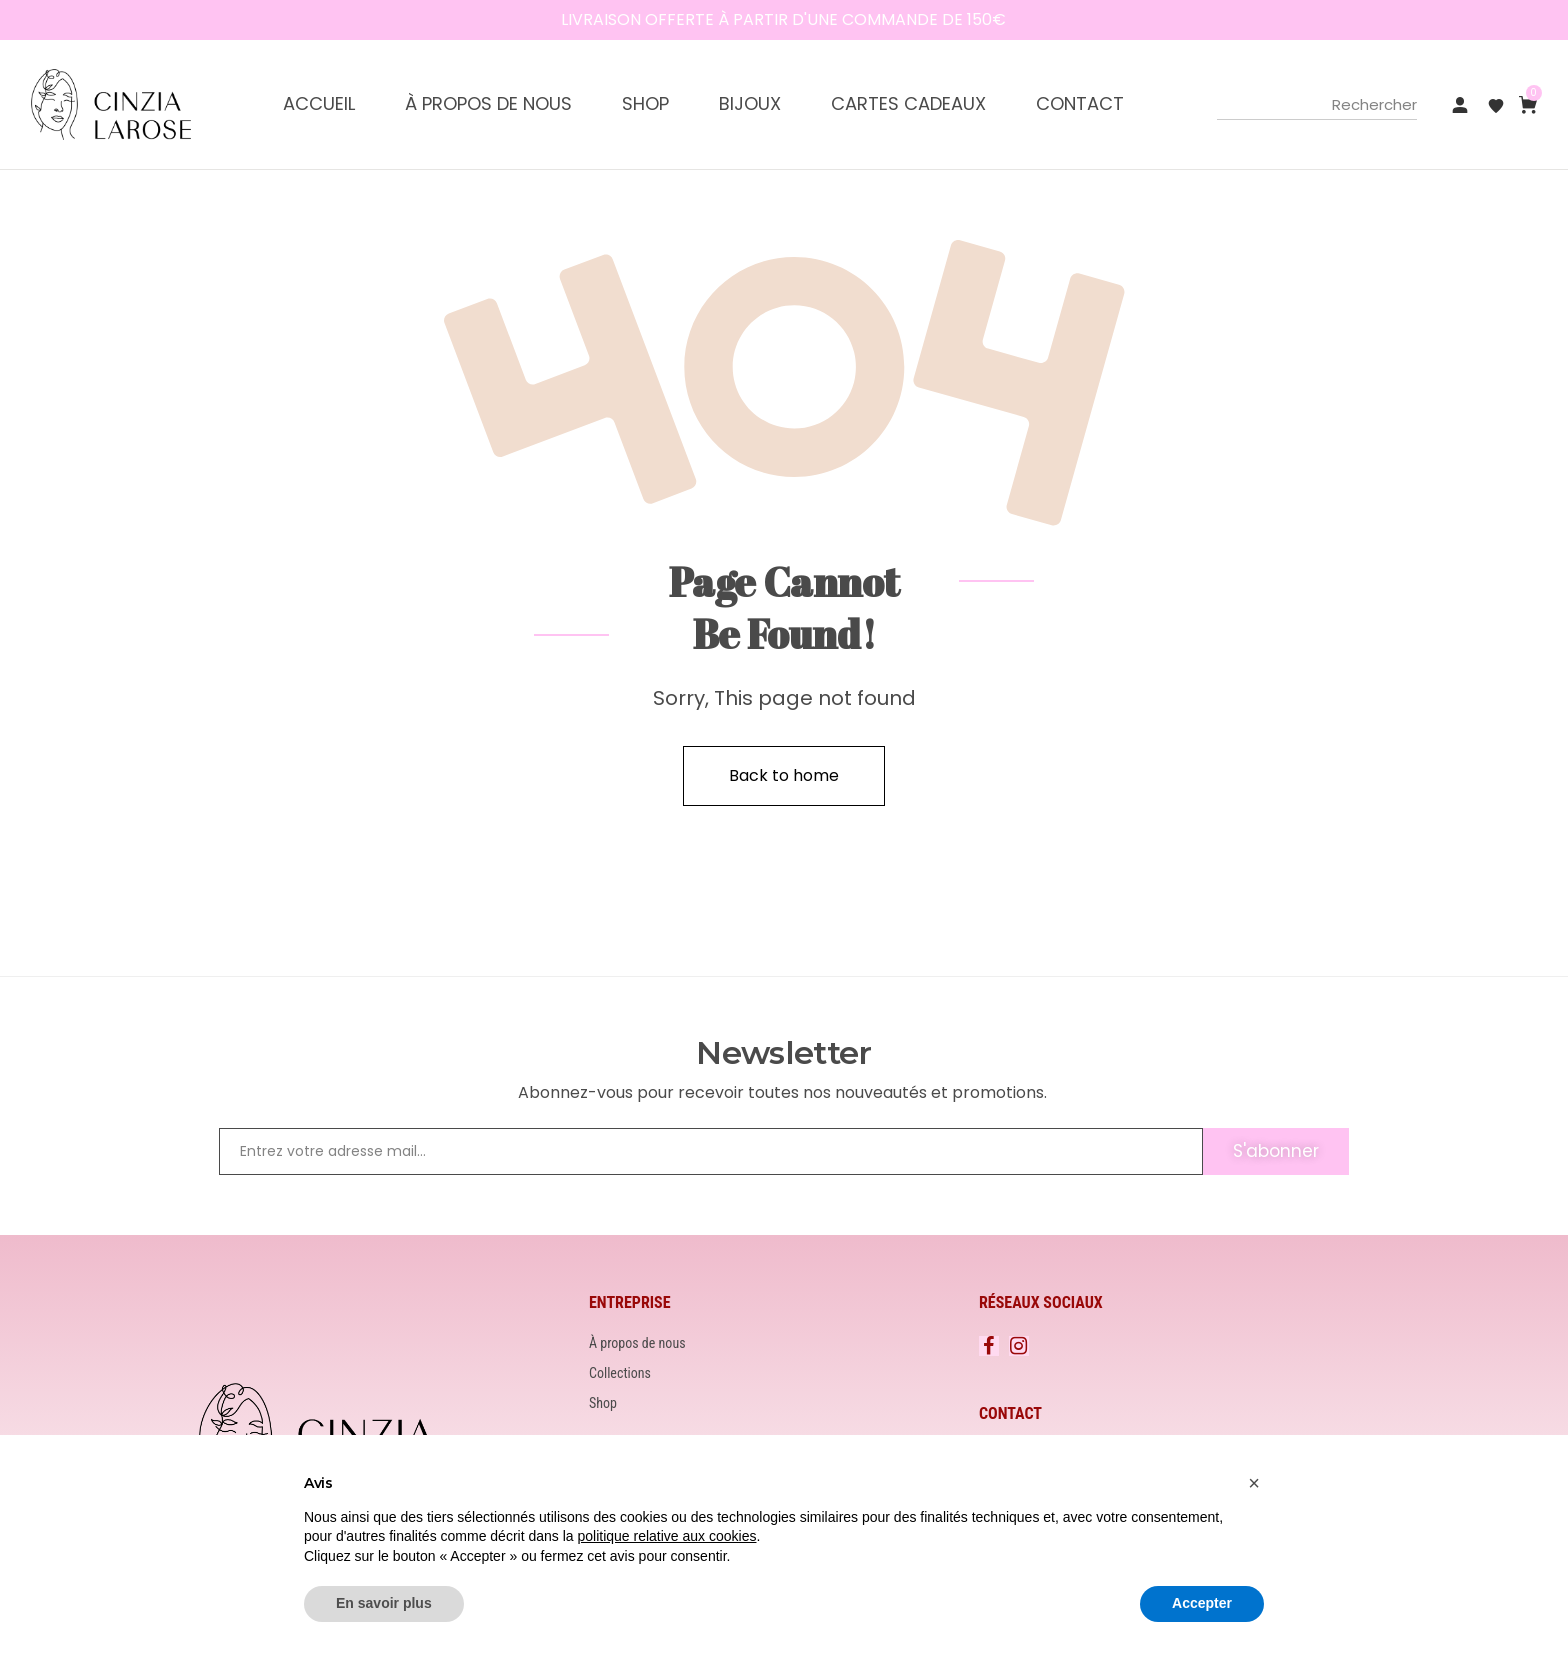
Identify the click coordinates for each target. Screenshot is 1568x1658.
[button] (1254, 1483)
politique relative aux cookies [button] (666, 1536)
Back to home (784, 775)
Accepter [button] (1202, 1603)
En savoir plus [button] (384, 1603)
